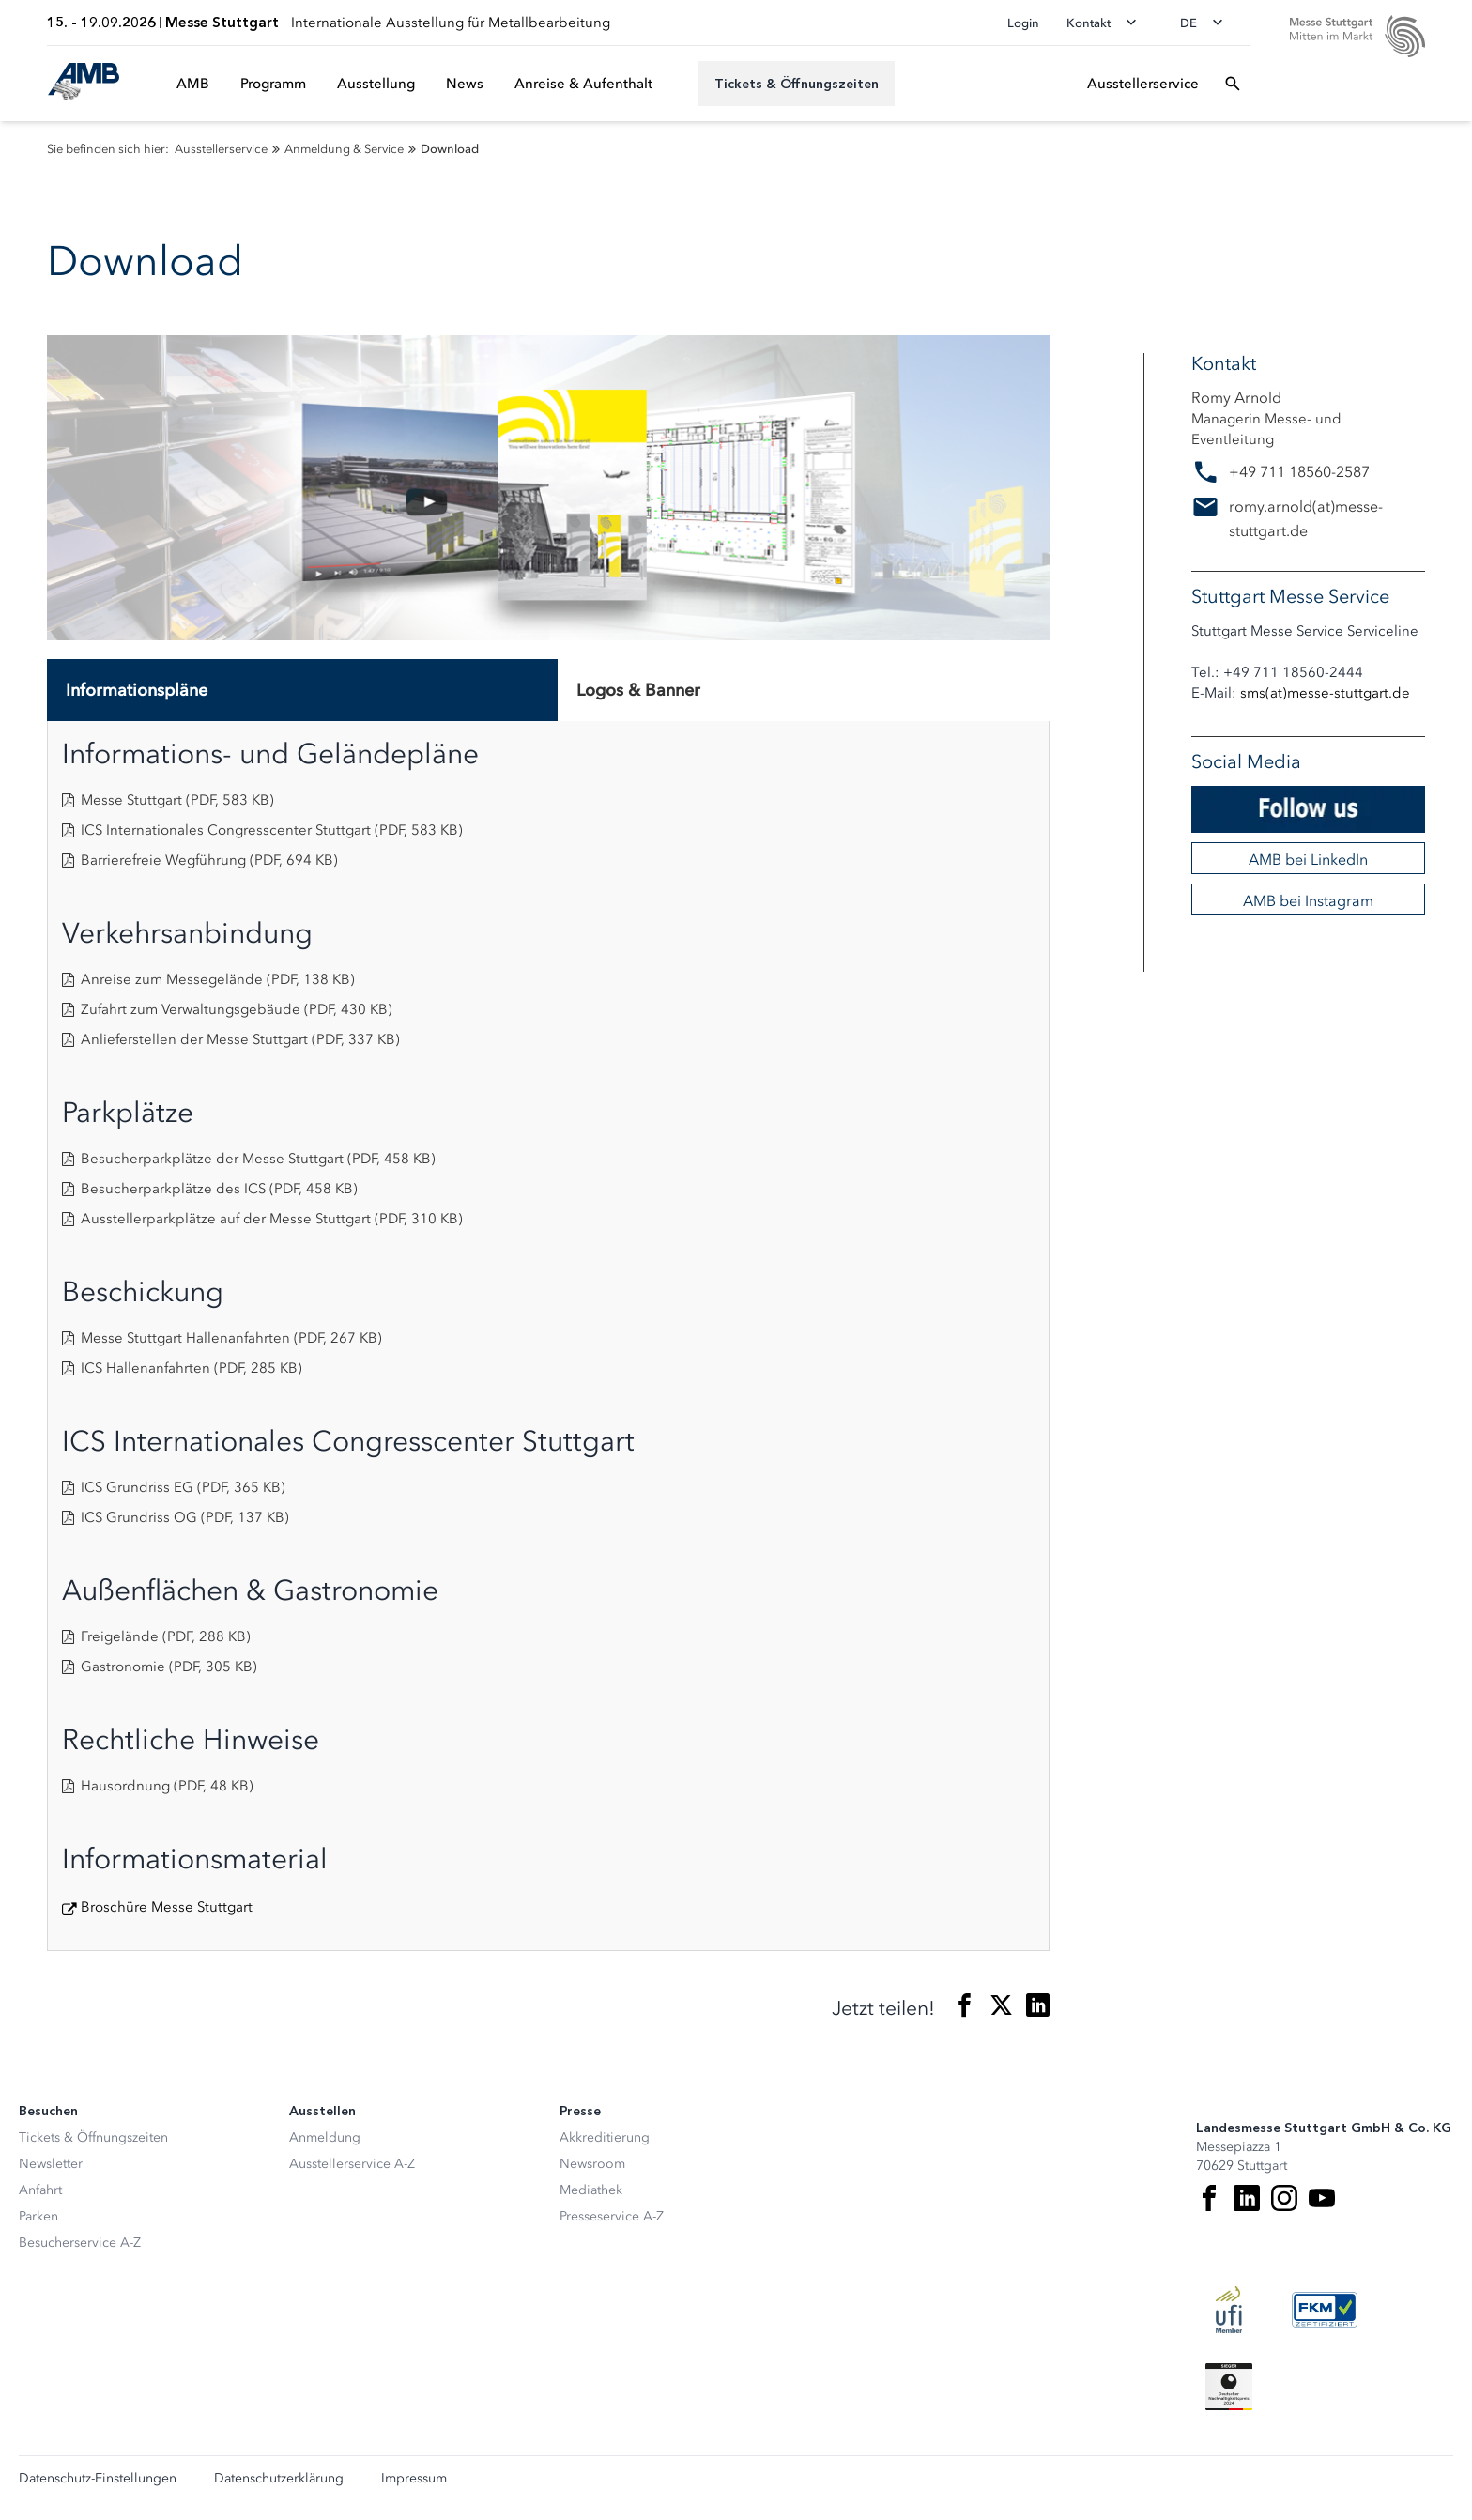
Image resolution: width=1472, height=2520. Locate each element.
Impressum (414, 2478)
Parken (38, 2216)
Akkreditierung (605, 2137)
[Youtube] (1322, 2198)
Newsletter (51, 2164)
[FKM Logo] (1324, 2309)
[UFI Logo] (1229, 2309)
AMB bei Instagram (1308, 900)
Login (1023, 23)
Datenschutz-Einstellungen (97, 2478)
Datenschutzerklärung (279, 2478)
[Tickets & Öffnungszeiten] (796, 83)
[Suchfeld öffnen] (1232, 83)
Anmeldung (324, 2137)
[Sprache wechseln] (1207, 22)
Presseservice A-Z (612, 2216)
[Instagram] (1284, 2198)
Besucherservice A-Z (80, 2243)
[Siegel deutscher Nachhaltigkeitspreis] (1229, 2386)
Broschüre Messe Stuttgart (167, 1906)
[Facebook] (1209, 2198)
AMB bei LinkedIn (1308, 859)
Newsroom (592, 2164)
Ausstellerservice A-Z (352, 2164)
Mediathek (591, 2190)
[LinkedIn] (1247, 2198)
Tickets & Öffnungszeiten (93, 2137)
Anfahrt (40, 2190)
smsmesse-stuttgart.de (1325, 692)
